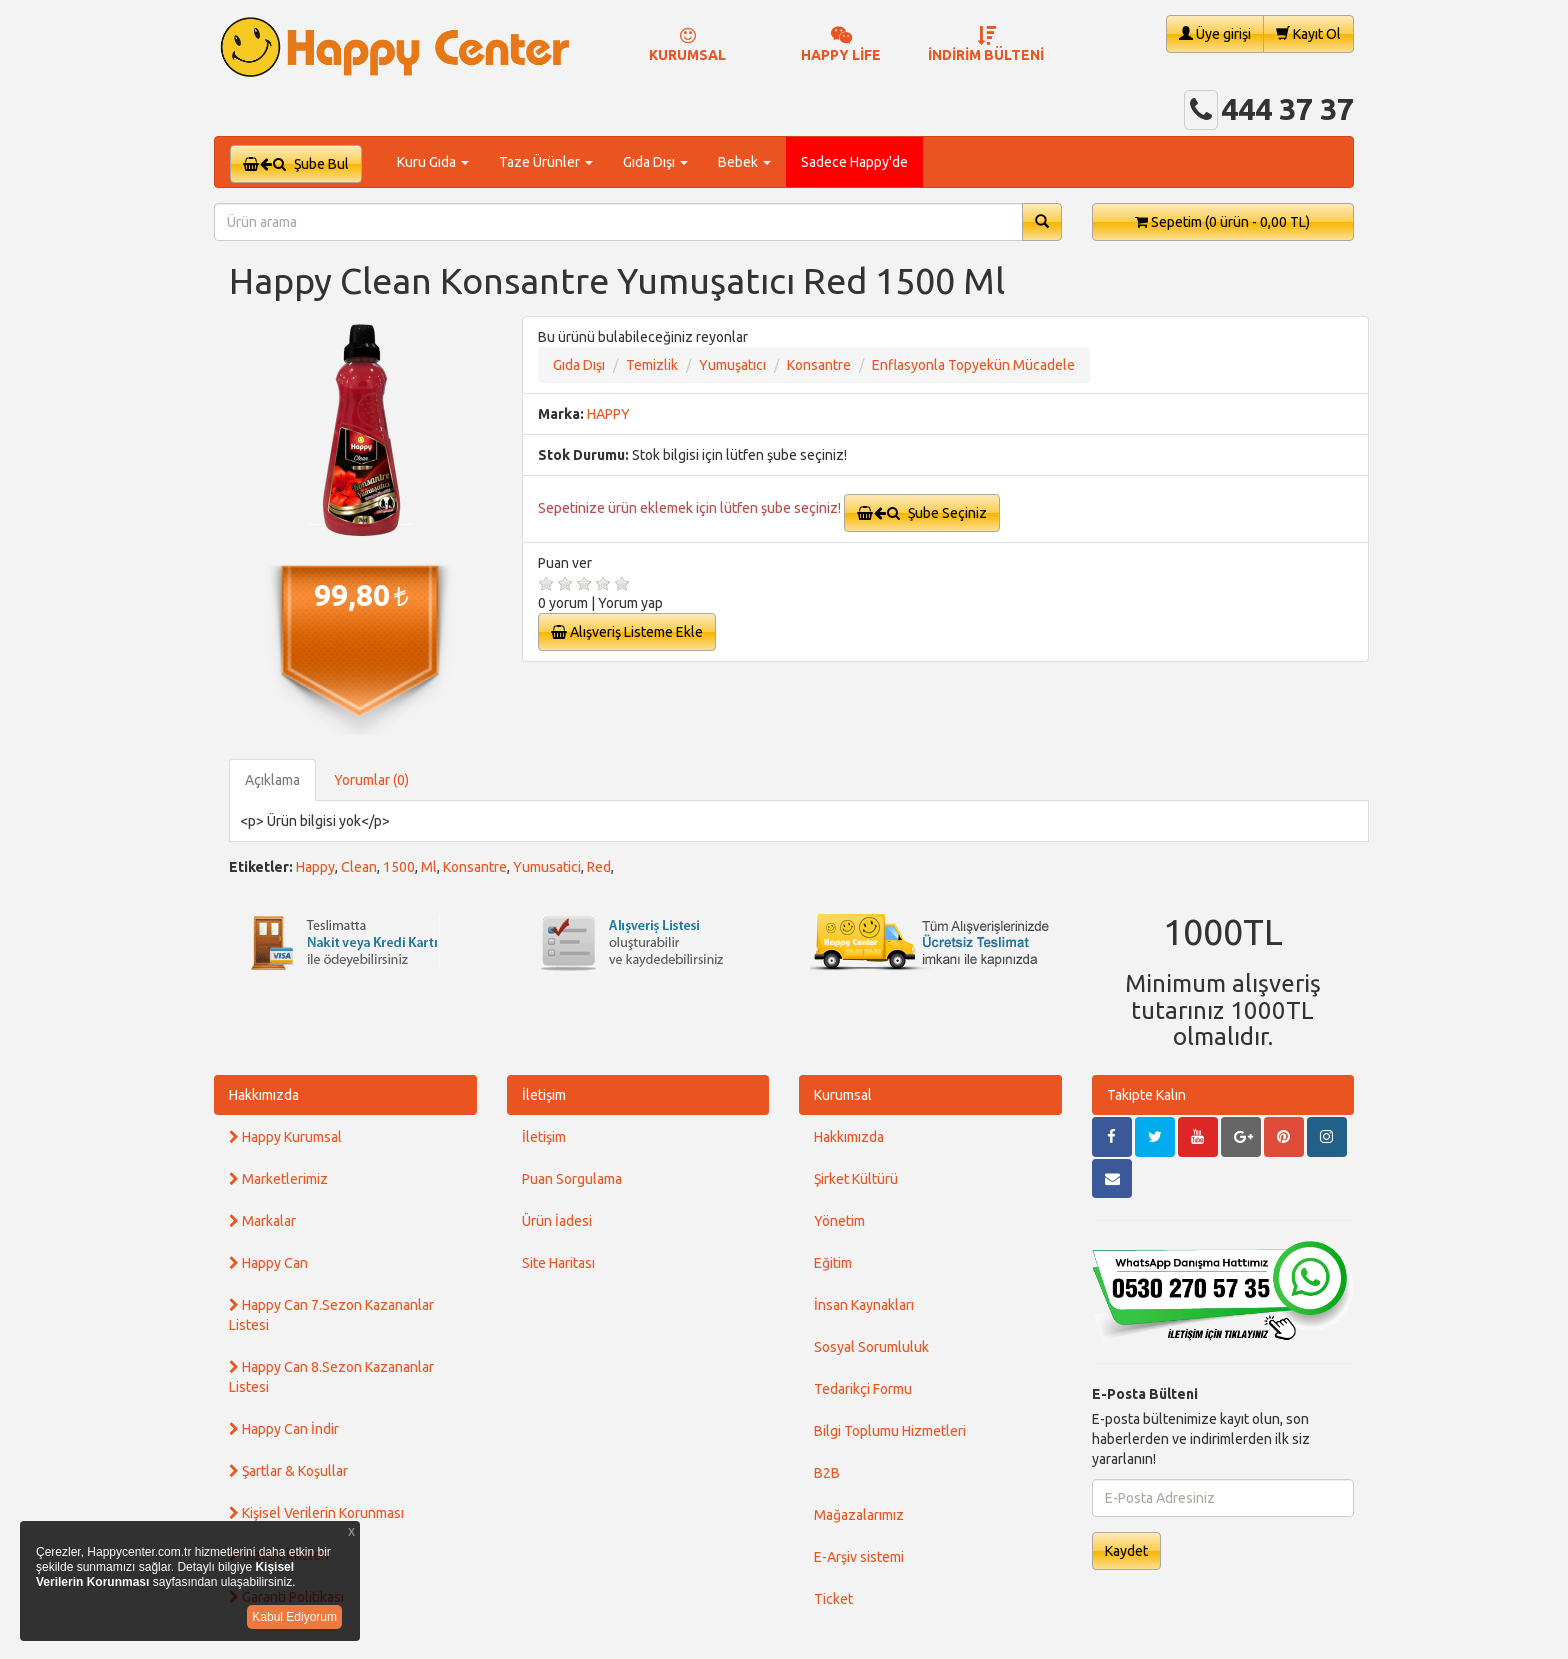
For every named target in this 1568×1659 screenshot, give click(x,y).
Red (599, 867)
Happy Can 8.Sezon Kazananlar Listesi (331, 1377)
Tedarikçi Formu (863, 1389)
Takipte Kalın (1146, 1095)
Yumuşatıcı (732, 365)
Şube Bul (296, 164)
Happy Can (268, 1263)
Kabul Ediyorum (294, 1617)
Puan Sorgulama (572, 1179)
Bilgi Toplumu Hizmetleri (890, 1431)
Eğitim (833, 1263)
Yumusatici (547, 867)
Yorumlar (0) (371, 780)
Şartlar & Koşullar (288, 1471)
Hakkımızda (264, 1095)
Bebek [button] (744, 162)
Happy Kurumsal (285, 1137)
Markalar (262, 1221)
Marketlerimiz (278, 1179)
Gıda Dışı (579, 365)
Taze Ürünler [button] (546, 162)
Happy (315, 867)
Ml (429, 867)
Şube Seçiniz (922, 513)
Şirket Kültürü (856, 1179)
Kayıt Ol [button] (1308, 33)
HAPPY (608, 414)
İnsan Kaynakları (864, 1305)
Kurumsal (843, 1095)
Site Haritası (558, 1263)
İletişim (544, 1095)
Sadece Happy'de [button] (854, 162)
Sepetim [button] (1222, 222)
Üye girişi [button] (1215, 33)
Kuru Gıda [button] (433, 162)
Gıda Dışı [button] (655, 162)
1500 (399, 867)
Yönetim (839, 1221)
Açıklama (272, 780)
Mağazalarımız (859, 1515)
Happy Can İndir (284, 1429)
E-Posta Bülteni (1145, 1394)
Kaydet (1126, 1551)
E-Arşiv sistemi (859, 1557)
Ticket (833, 1599)
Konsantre (819, 365)
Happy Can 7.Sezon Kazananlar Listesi (331, 1315)
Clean (359, 867)
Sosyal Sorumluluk (871, 1347)
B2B (827, 1473)
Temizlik (652, 365)
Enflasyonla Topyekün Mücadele (973, 365)
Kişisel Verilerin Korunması (316, 1513)
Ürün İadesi (557, 1221)
